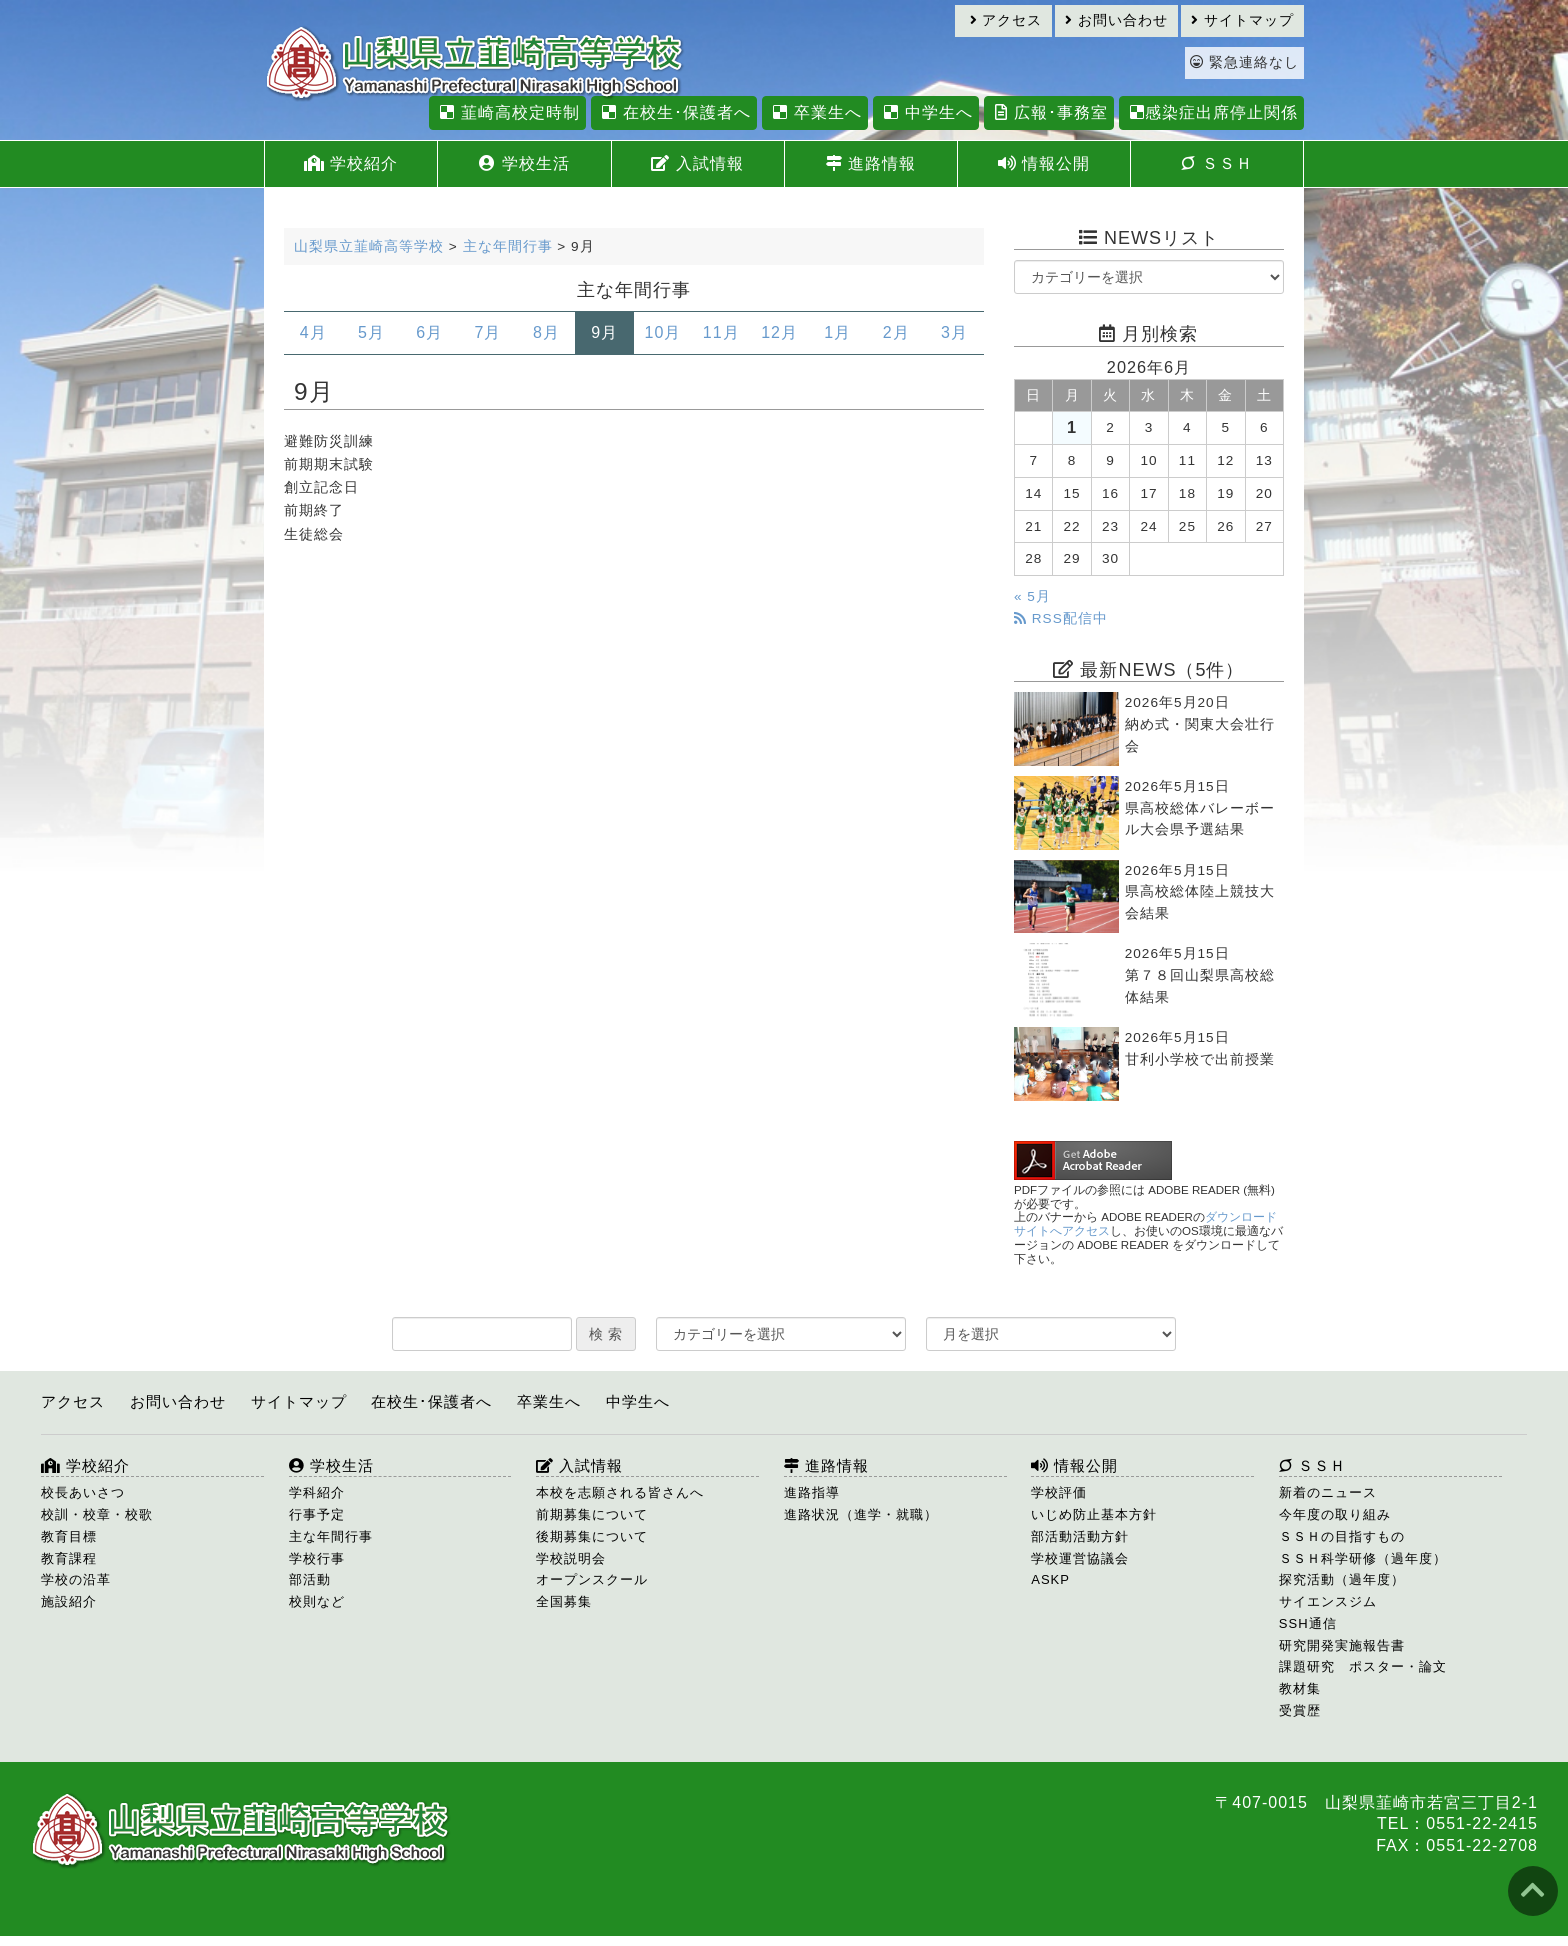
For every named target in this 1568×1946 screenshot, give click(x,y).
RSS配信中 (1061, 618)
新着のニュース (1328, 1492)
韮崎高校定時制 (507, 112)
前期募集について (592, 1514)
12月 (779, 332)
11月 (721, 332)
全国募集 (564, 1601)
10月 (663, 332)
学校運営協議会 (1080, 1558)
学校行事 (317, 1558)
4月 (313, 332)
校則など (317, 1601)
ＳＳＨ (1216, 163)
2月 (896, 332)
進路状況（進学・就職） (861, 1514)
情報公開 (1044, 163)
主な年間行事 (331, 1536)
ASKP (1050, 1579)
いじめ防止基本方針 (1094, 1514)
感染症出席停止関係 (1211, 112)
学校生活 (524, 163)
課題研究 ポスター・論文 (1363, 1666)
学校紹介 (351, 163)
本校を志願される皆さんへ (620, 1492)
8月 (546, 332)
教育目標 (69, 1536)
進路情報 (871, 163)
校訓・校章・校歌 (97, 1514)
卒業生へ (814, 112)
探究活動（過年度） (1342, 1579)
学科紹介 (317, 1492)
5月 (371, 332)
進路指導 (812, 1492)
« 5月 (1032, 596)
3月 (954, 332)
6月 (429, 332)
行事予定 (317, 1514)
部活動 (310, 1579)
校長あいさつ (83, 1492)
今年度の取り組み (1335, 1514)
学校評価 (1059, 1492)
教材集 (1300, 1688)
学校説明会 (571, 1558)
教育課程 (69, 1558)
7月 (488, 332)
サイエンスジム (1328, 1601)
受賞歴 (1300, 1710)
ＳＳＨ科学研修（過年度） (1363, 1558)
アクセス (1006, 20)
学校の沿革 (76, 1579)
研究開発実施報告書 (1342, 1645)
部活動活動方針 (1080, 1536)
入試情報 (697, 163)
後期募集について (592, 1536)
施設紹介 (69, 1601)
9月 (604, 332)
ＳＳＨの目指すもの (1342, 1536)
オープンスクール (592, 1579)
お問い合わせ (1116, 20)
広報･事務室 (1048, 112)
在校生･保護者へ (673, 112)
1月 (837, 332)
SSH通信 (1308, 1623)
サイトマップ (1242, 20)
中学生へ (925, 112)
